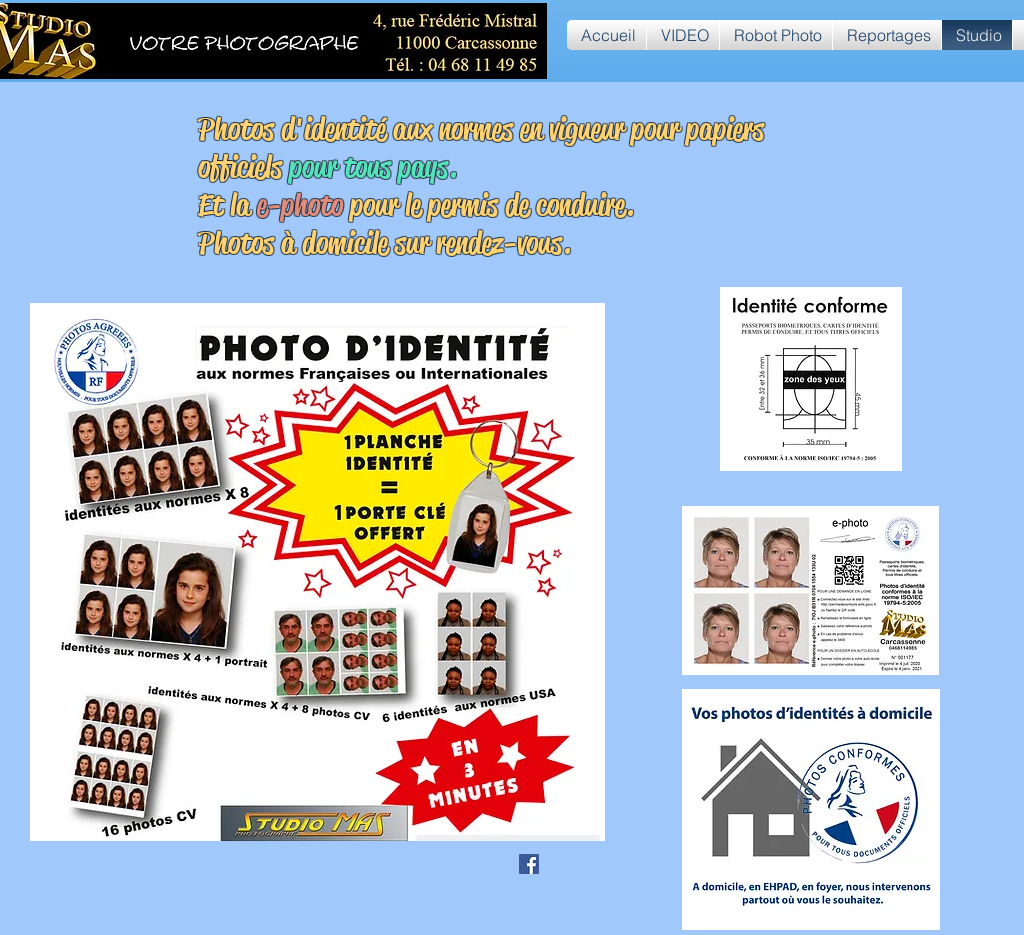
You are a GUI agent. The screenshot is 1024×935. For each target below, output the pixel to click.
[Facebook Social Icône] (529, 864)
